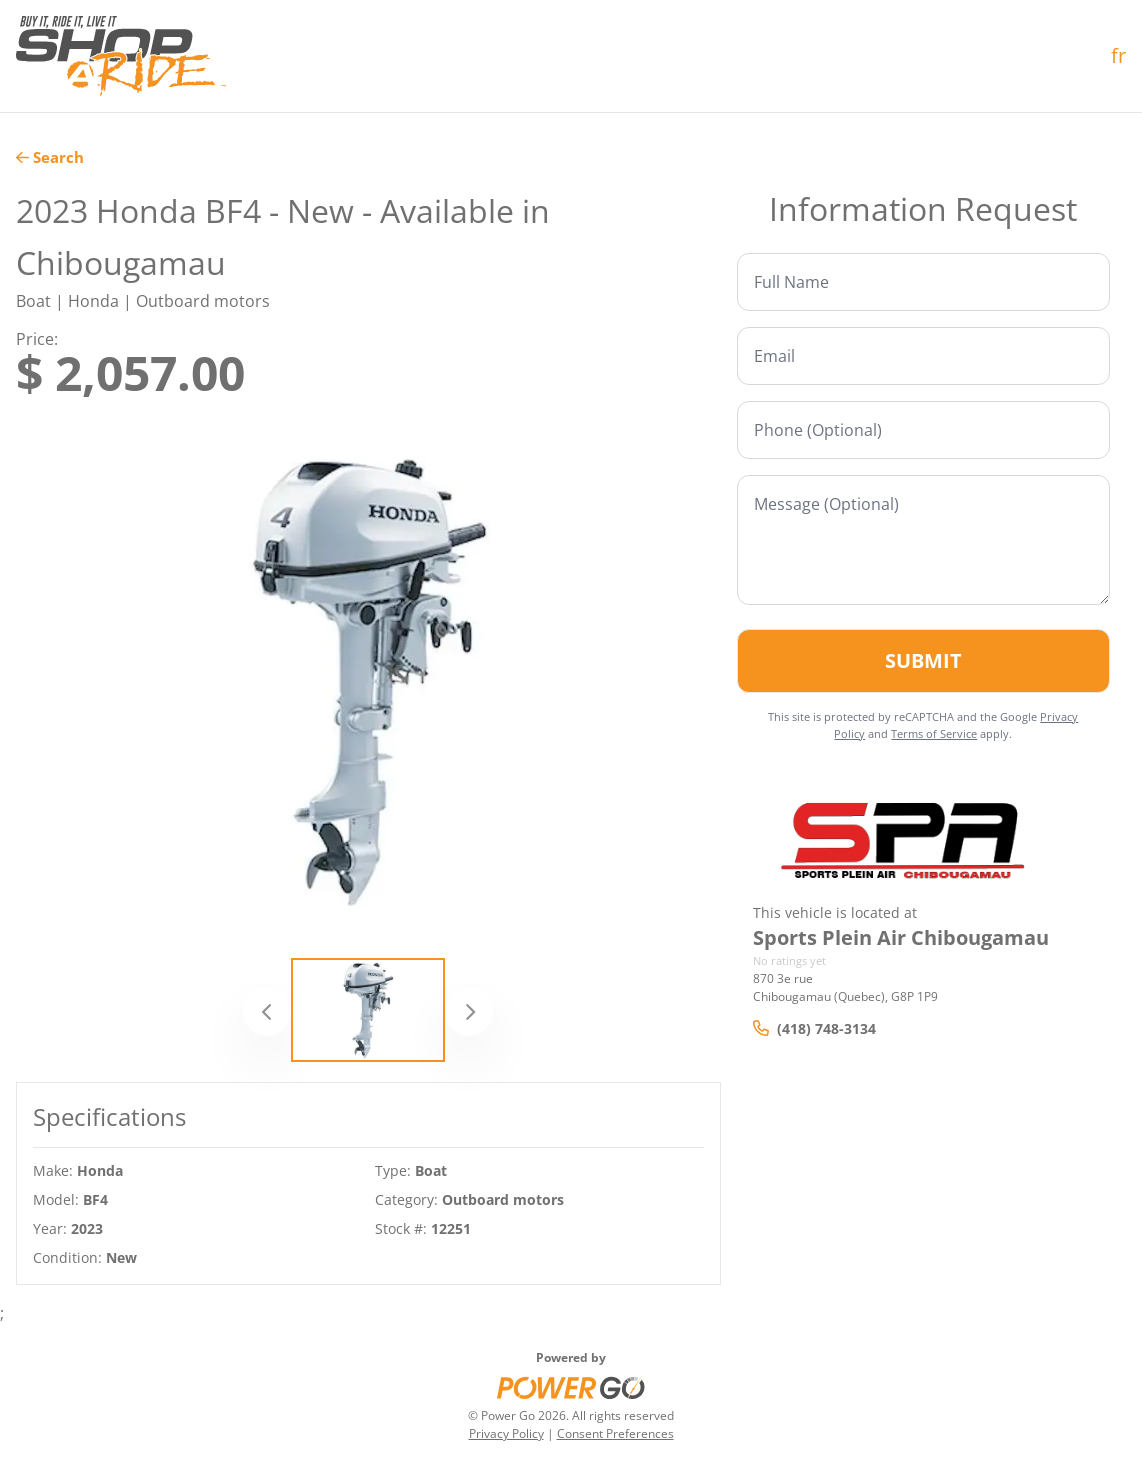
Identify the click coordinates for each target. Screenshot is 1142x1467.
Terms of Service (934, 733)
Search (50, 157)
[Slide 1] (368, 1010)
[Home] (121, 56)
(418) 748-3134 (814, 1028)
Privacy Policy (506, 1433)
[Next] (469, 1012)
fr (1118, 55)
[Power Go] (571, 1387)
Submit (923, 660)
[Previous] (267, 1012)
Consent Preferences (615, 1433)
